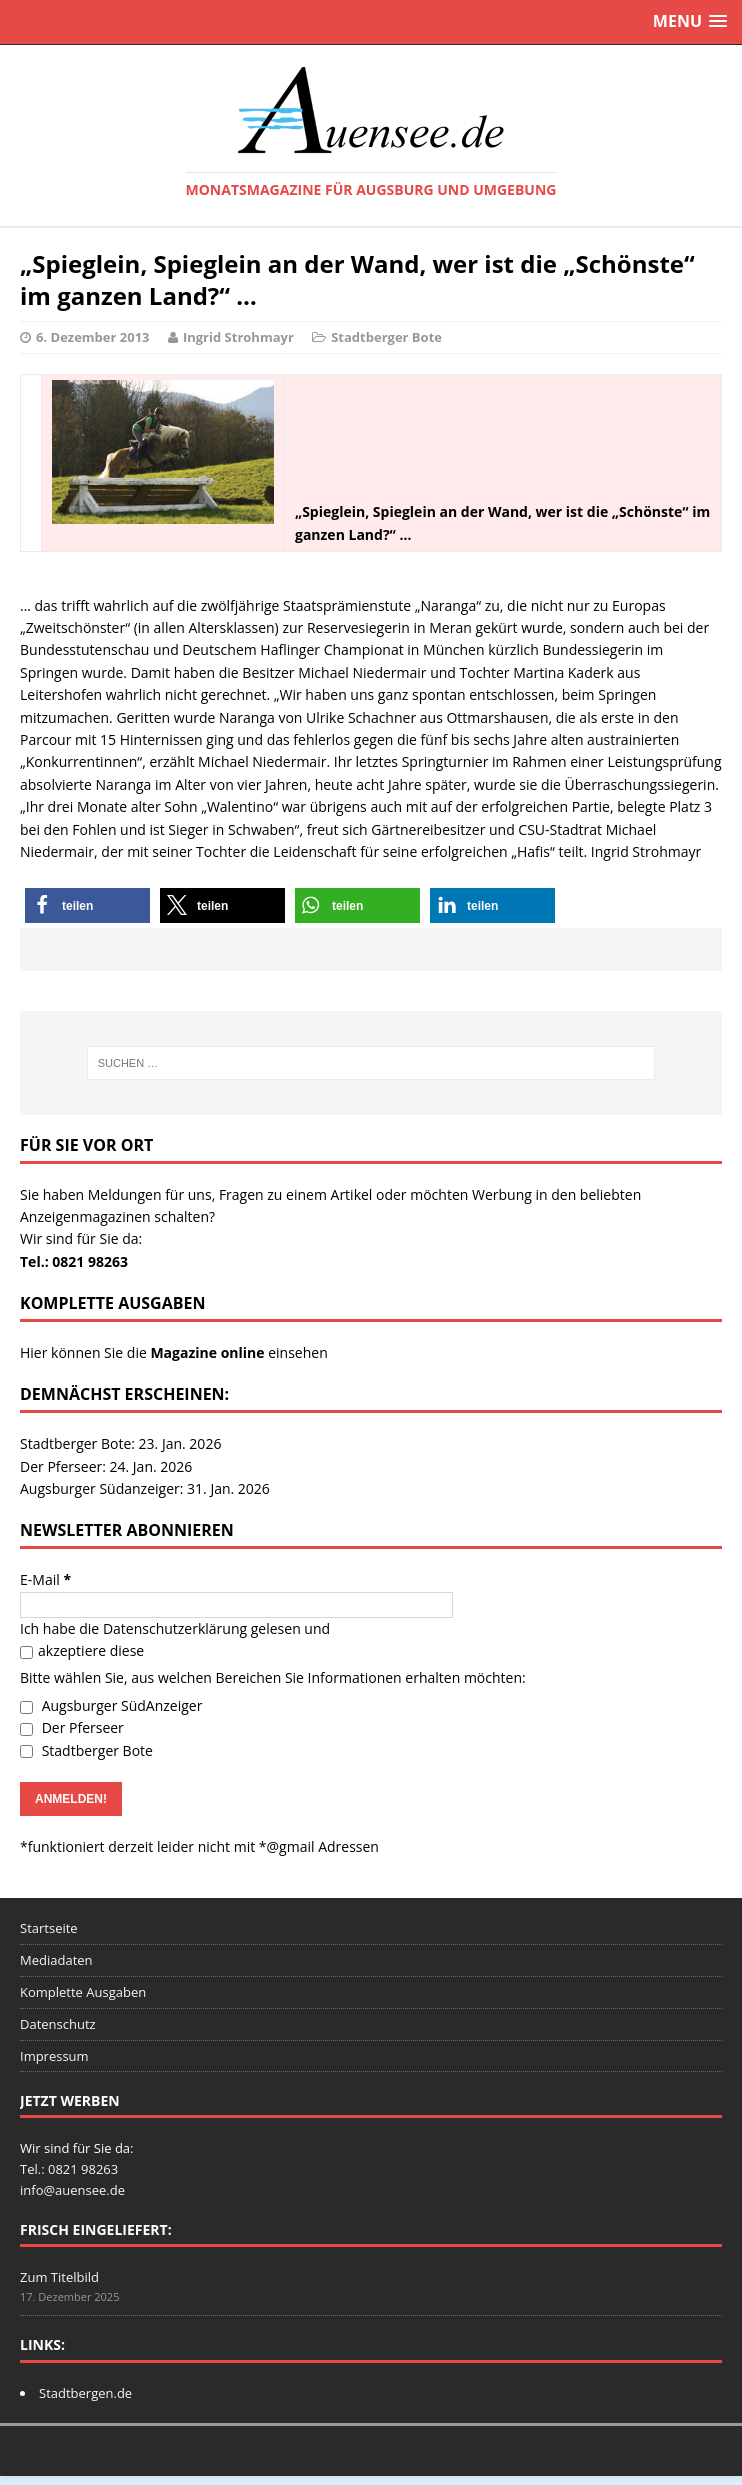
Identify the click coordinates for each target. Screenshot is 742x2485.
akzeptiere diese (82, 1650)
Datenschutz (58, 2024)
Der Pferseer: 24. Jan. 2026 (106, 1466)
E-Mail (45, 1579)
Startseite (49, 1928)
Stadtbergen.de (85, 2393)
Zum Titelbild (59, 2277)
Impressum (54, 2056)
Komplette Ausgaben (83, 1992)
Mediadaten (56, 1960)
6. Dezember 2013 (93, 337)
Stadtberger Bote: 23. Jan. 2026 (120, 1443)
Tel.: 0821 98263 (74, 1261)
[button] (87, 905)
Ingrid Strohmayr (238, 337)
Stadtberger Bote (386, 337)
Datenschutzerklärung (175, 1628)
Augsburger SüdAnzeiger (111, 1705)
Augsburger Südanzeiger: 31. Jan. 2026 (145, 1488)
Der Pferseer (72, 1727)
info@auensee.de (72, 2190)
